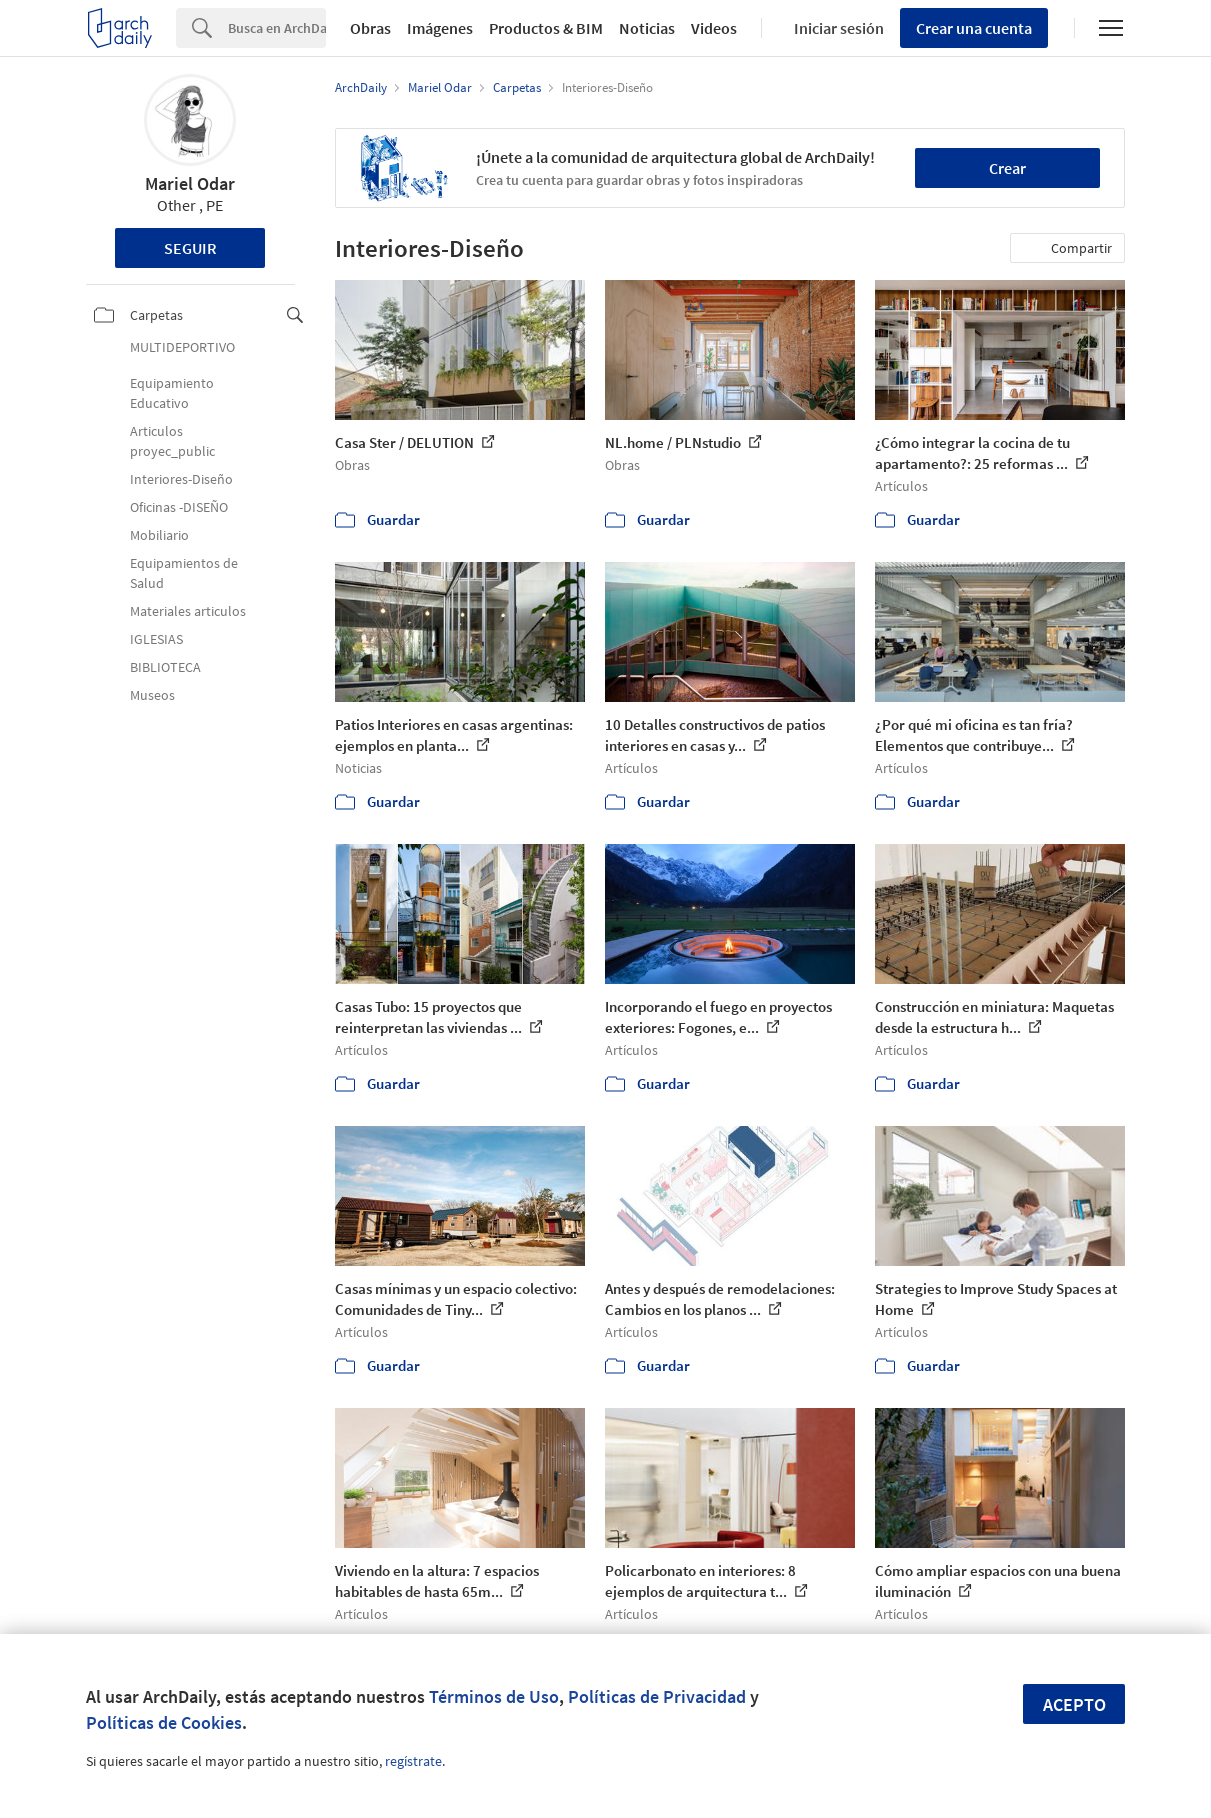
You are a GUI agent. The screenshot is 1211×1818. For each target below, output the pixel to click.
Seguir (190, 248)
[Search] (277, 28)
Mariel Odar (190, 183)
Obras (370, 28)
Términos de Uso (494, 1696)
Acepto (1074, 1704)
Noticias (647, 28)
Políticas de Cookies (164, 1722)
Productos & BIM (546, 28)
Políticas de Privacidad (657, 1696)
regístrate (413, 1761)
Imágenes (440, 28)
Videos (714, 28)
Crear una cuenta (974, 28)
